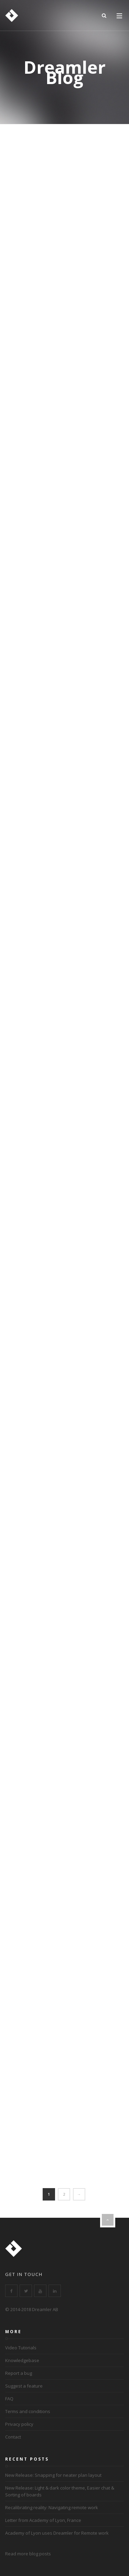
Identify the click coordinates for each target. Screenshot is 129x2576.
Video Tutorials (20, 2348)
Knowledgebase (22, 2360)
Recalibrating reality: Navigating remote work (51, 2507)
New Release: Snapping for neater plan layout (53, 2475)
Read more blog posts (28, 2554)
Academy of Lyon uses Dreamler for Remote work (57, 2533)
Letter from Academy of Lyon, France (43, 2520)
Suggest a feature (24, 2386)
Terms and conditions (27, 2411)
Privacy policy (19, 2424)
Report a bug (18, 2373)
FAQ (9, 2398)
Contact (13, 2437)
